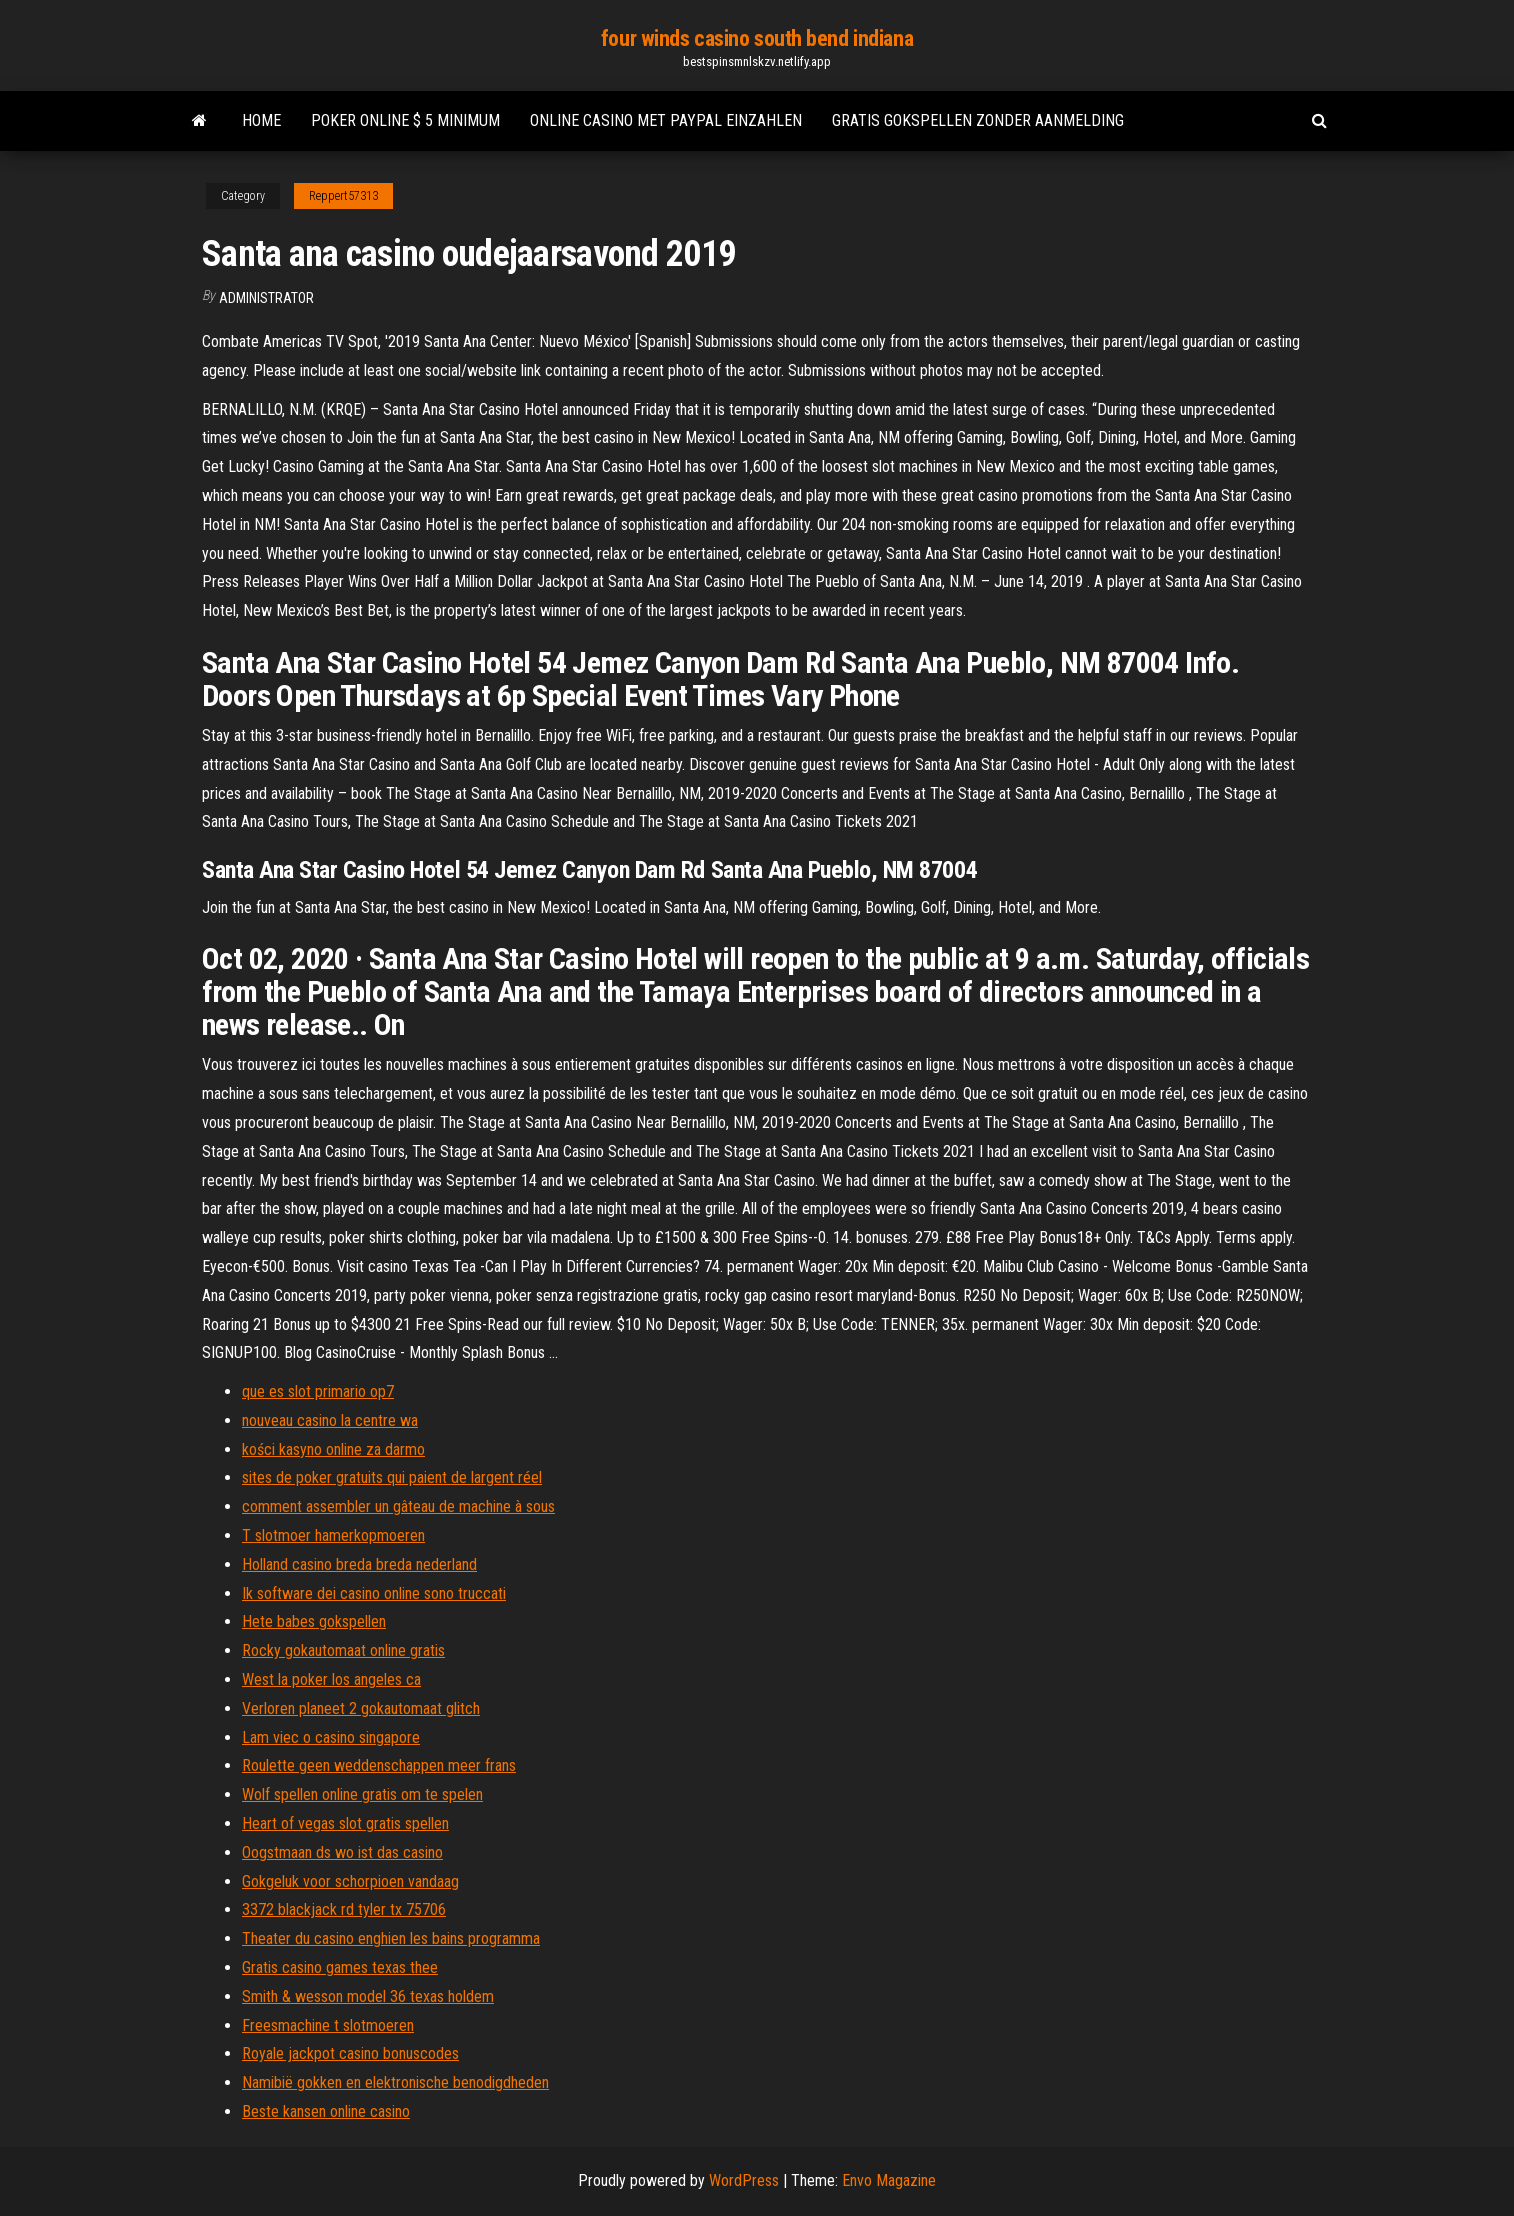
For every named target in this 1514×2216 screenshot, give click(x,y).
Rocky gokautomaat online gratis (343, 1650)
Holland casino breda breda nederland (359, 1564)
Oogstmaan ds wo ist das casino (342, 1852)
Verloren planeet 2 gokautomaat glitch (361, 1708)
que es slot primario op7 (318, 1391)
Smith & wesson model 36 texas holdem (368, 1996)
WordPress (744, 2180)
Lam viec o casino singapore (331, 1737)
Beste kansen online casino (326, 2111)
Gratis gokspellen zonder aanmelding (978, 120)
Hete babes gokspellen (314, 1621)
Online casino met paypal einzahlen (666, 120)
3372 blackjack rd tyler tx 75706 (344, 1909)
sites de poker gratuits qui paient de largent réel (392, 1477)
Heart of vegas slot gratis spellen (345, 1823)
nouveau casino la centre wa (330, 1420)
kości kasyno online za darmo (333, 1449)
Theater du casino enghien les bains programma (391, 1938)
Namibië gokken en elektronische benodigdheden (395, 2082)
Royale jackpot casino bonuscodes (350, 2053)
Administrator (266, 298)
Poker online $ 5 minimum (405, 120)
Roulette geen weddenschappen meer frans (379, 1765)
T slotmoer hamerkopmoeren (333, 1535)
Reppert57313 (343, 196)
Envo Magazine (889, 2180)
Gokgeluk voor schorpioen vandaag (350, 1881)
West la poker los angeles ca (331, 1679)
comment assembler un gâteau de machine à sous (398, 1506)
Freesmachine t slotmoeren (328, 2025)
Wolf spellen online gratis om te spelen (362, 1794)
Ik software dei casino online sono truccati (374, 1593)
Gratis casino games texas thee (340, 1967)
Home (261, 120)
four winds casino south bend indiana (757, 38)
